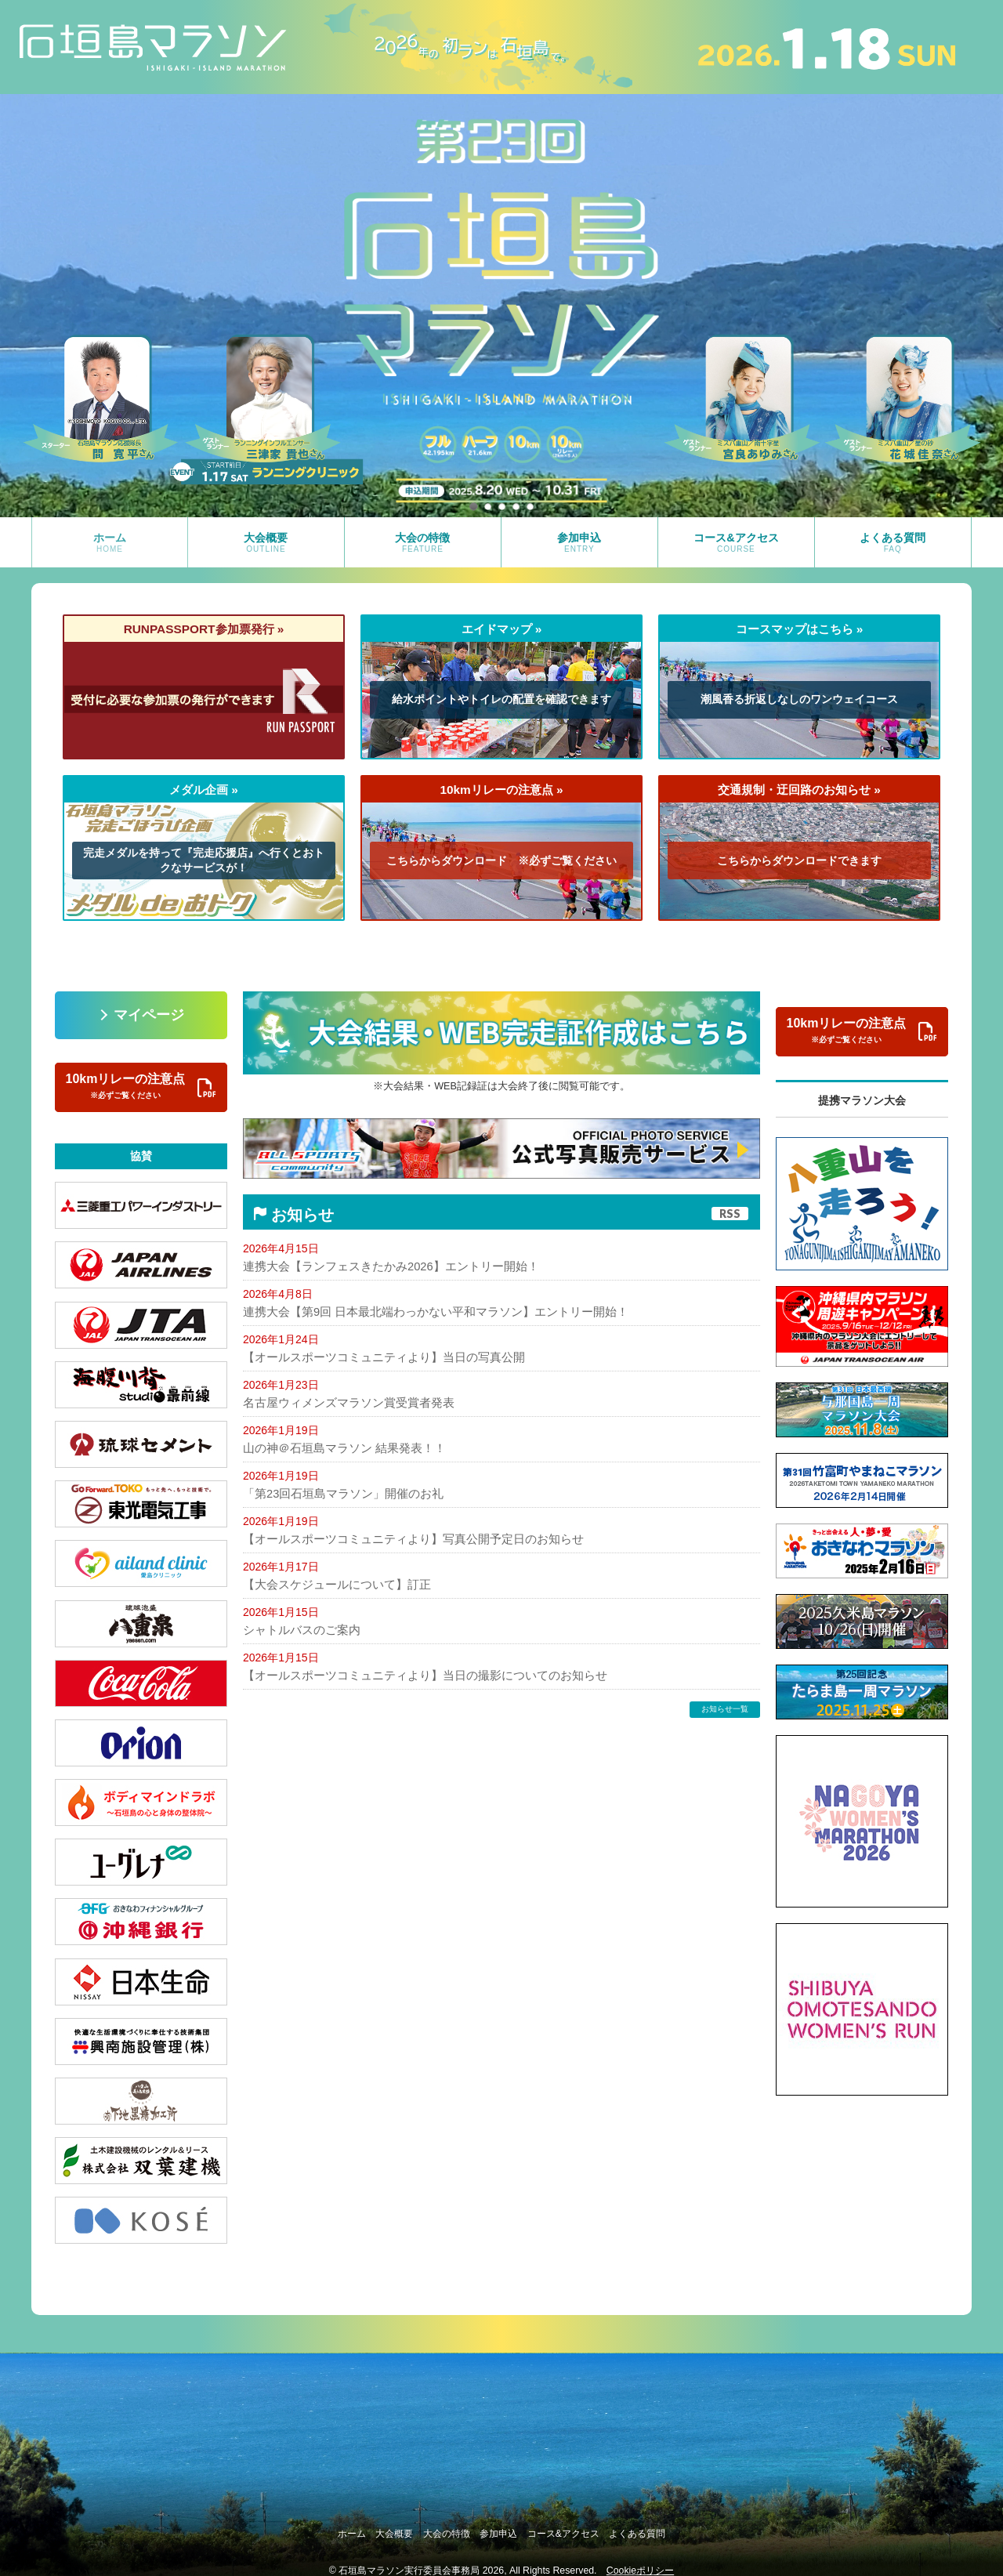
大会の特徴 (439, 2526)
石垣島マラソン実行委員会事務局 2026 (421, 2559)
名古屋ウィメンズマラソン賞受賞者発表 (341, 1402)
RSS (729, 1213)
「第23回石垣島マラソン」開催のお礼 (337, 1493)
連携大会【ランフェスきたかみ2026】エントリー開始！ (381, 1266)
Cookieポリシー (640, 2559)
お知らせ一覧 (724, 1707)
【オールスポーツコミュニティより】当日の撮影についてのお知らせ (413, 1674)
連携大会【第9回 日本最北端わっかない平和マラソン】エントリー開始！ (423, 1311)
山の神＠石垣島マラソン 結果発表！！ (338, 1447)
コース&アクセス (585, 2526)
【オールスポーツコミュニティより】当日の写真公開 (374, 1356)
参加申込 (506, 2526)
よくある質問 (674, 2526)
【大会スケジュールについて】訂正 (330, 1583)
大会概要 (373, 2526)
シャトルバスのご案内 (298, 1628)
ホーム (316, 2526)
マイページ (149, 1015)
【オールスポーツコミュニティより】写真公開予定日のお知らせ (402, 1537)
